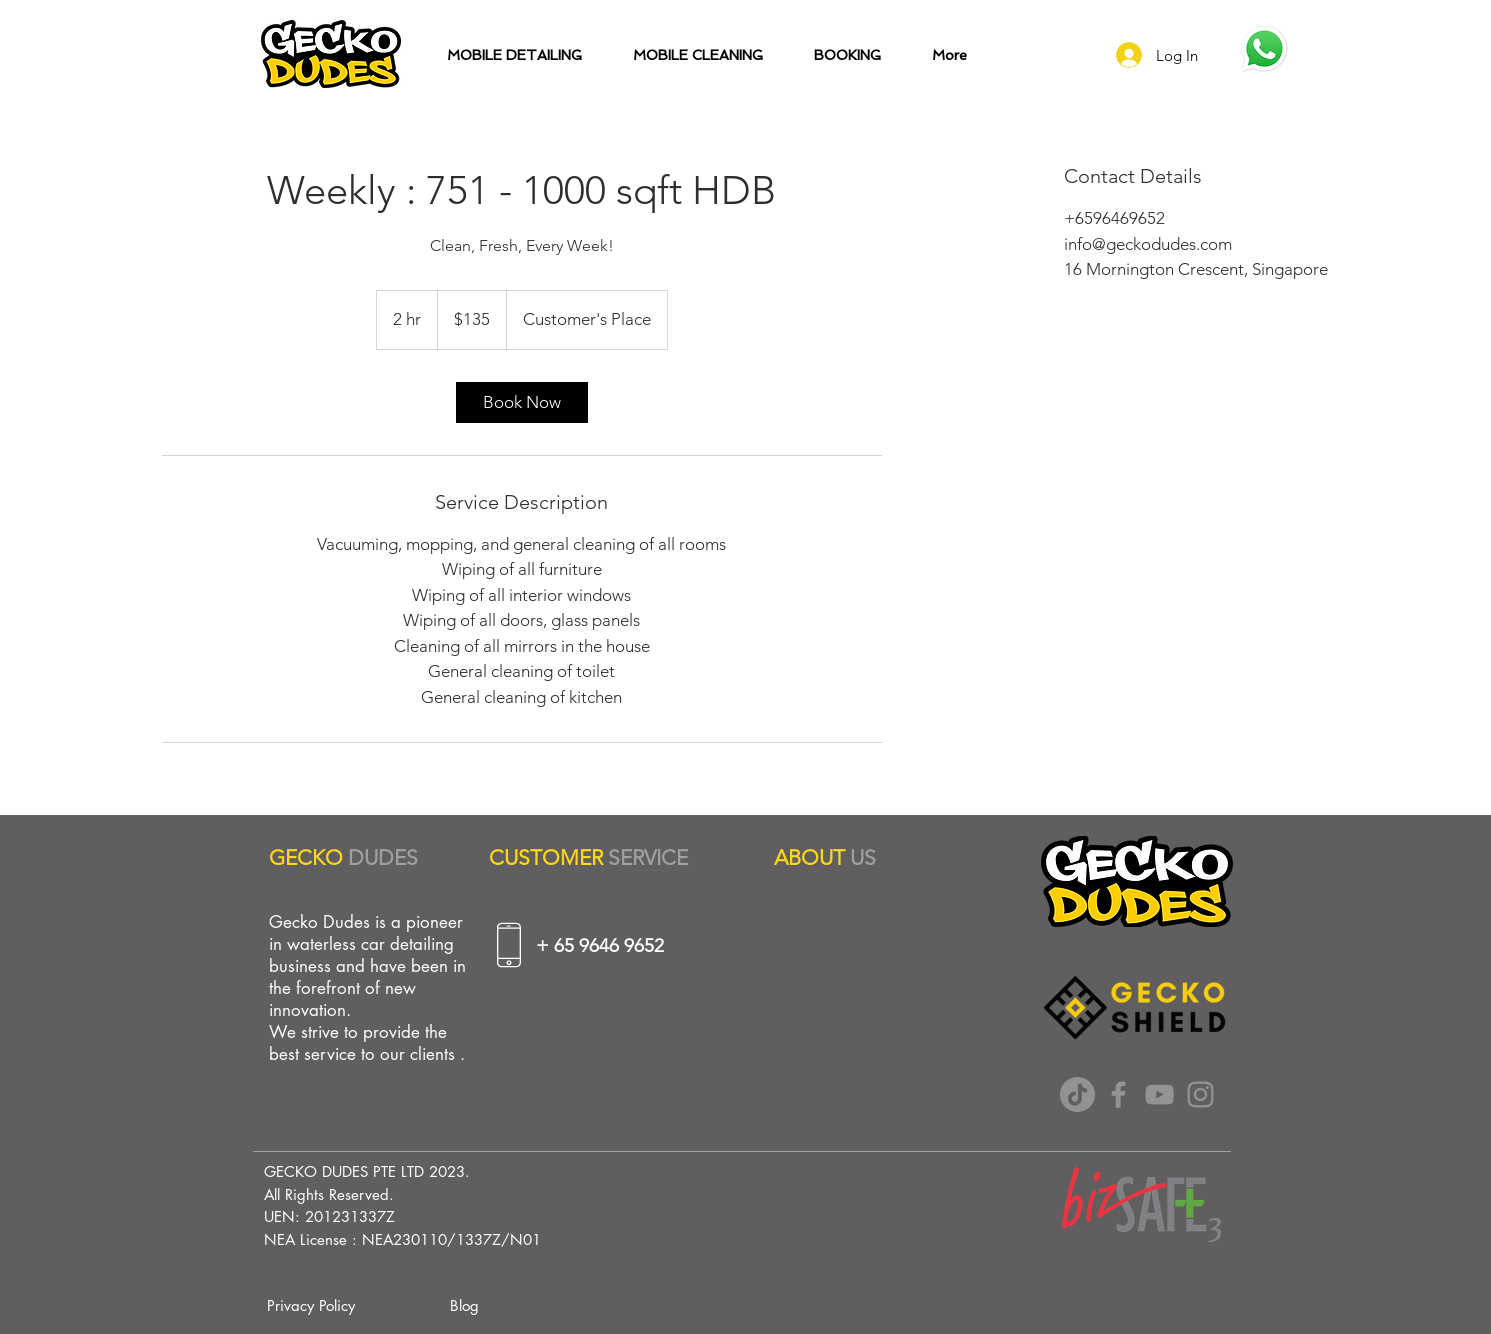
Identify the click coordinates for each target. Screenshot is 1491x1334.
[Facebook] (1118, 1094)
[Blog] (465, 1305)
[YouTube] (1159, 1094)
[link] (522, 402)
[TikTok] (1077, 1094)
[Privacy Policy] (311, 1305)
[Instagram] (1200, 1094)
